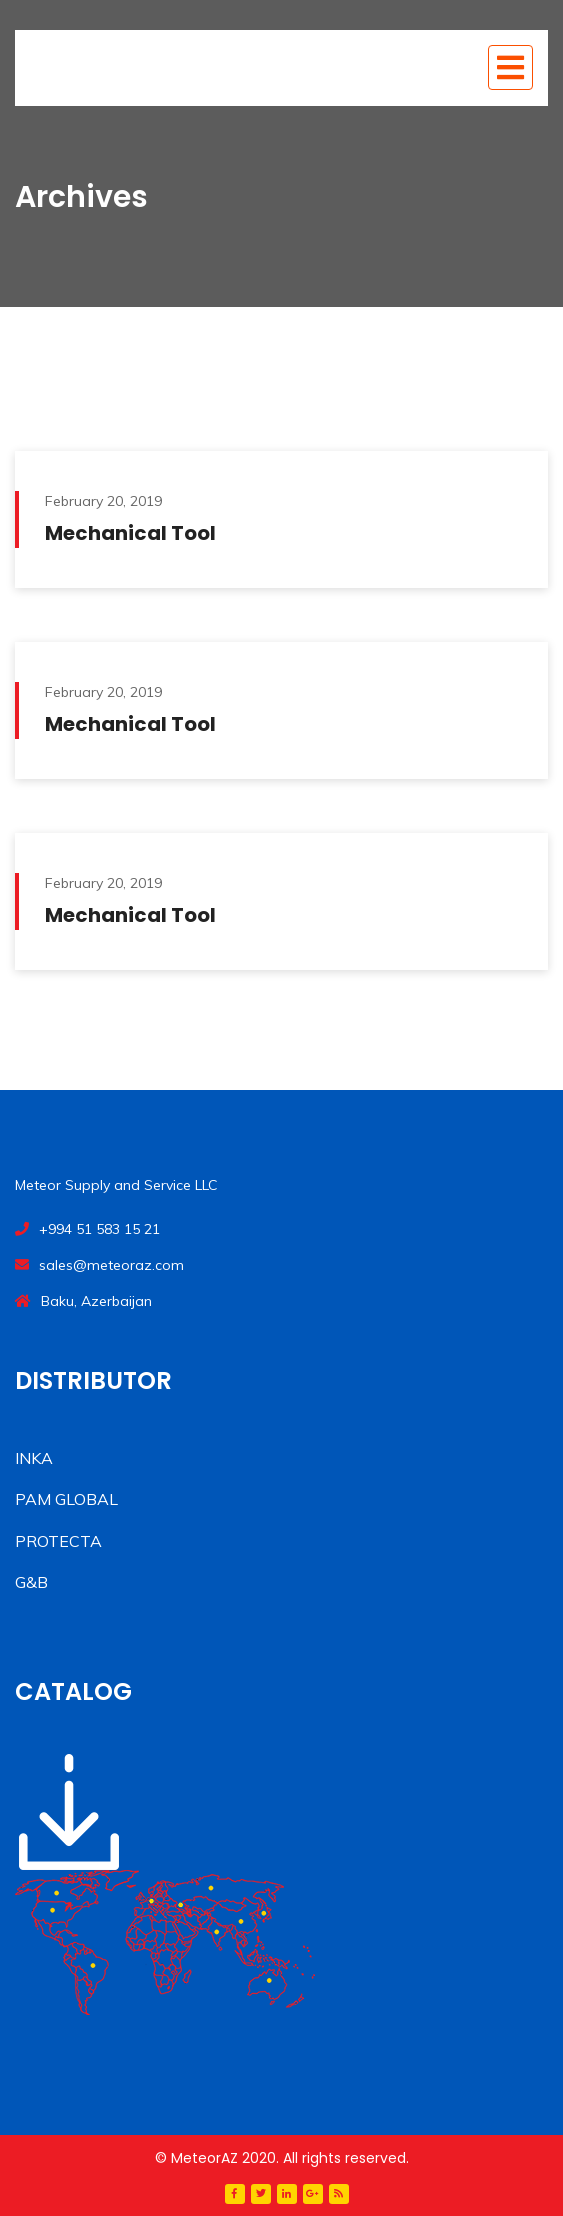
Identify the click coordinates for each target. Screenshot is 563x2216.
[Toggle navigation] (510, 67)
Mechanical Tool (130, 533)
